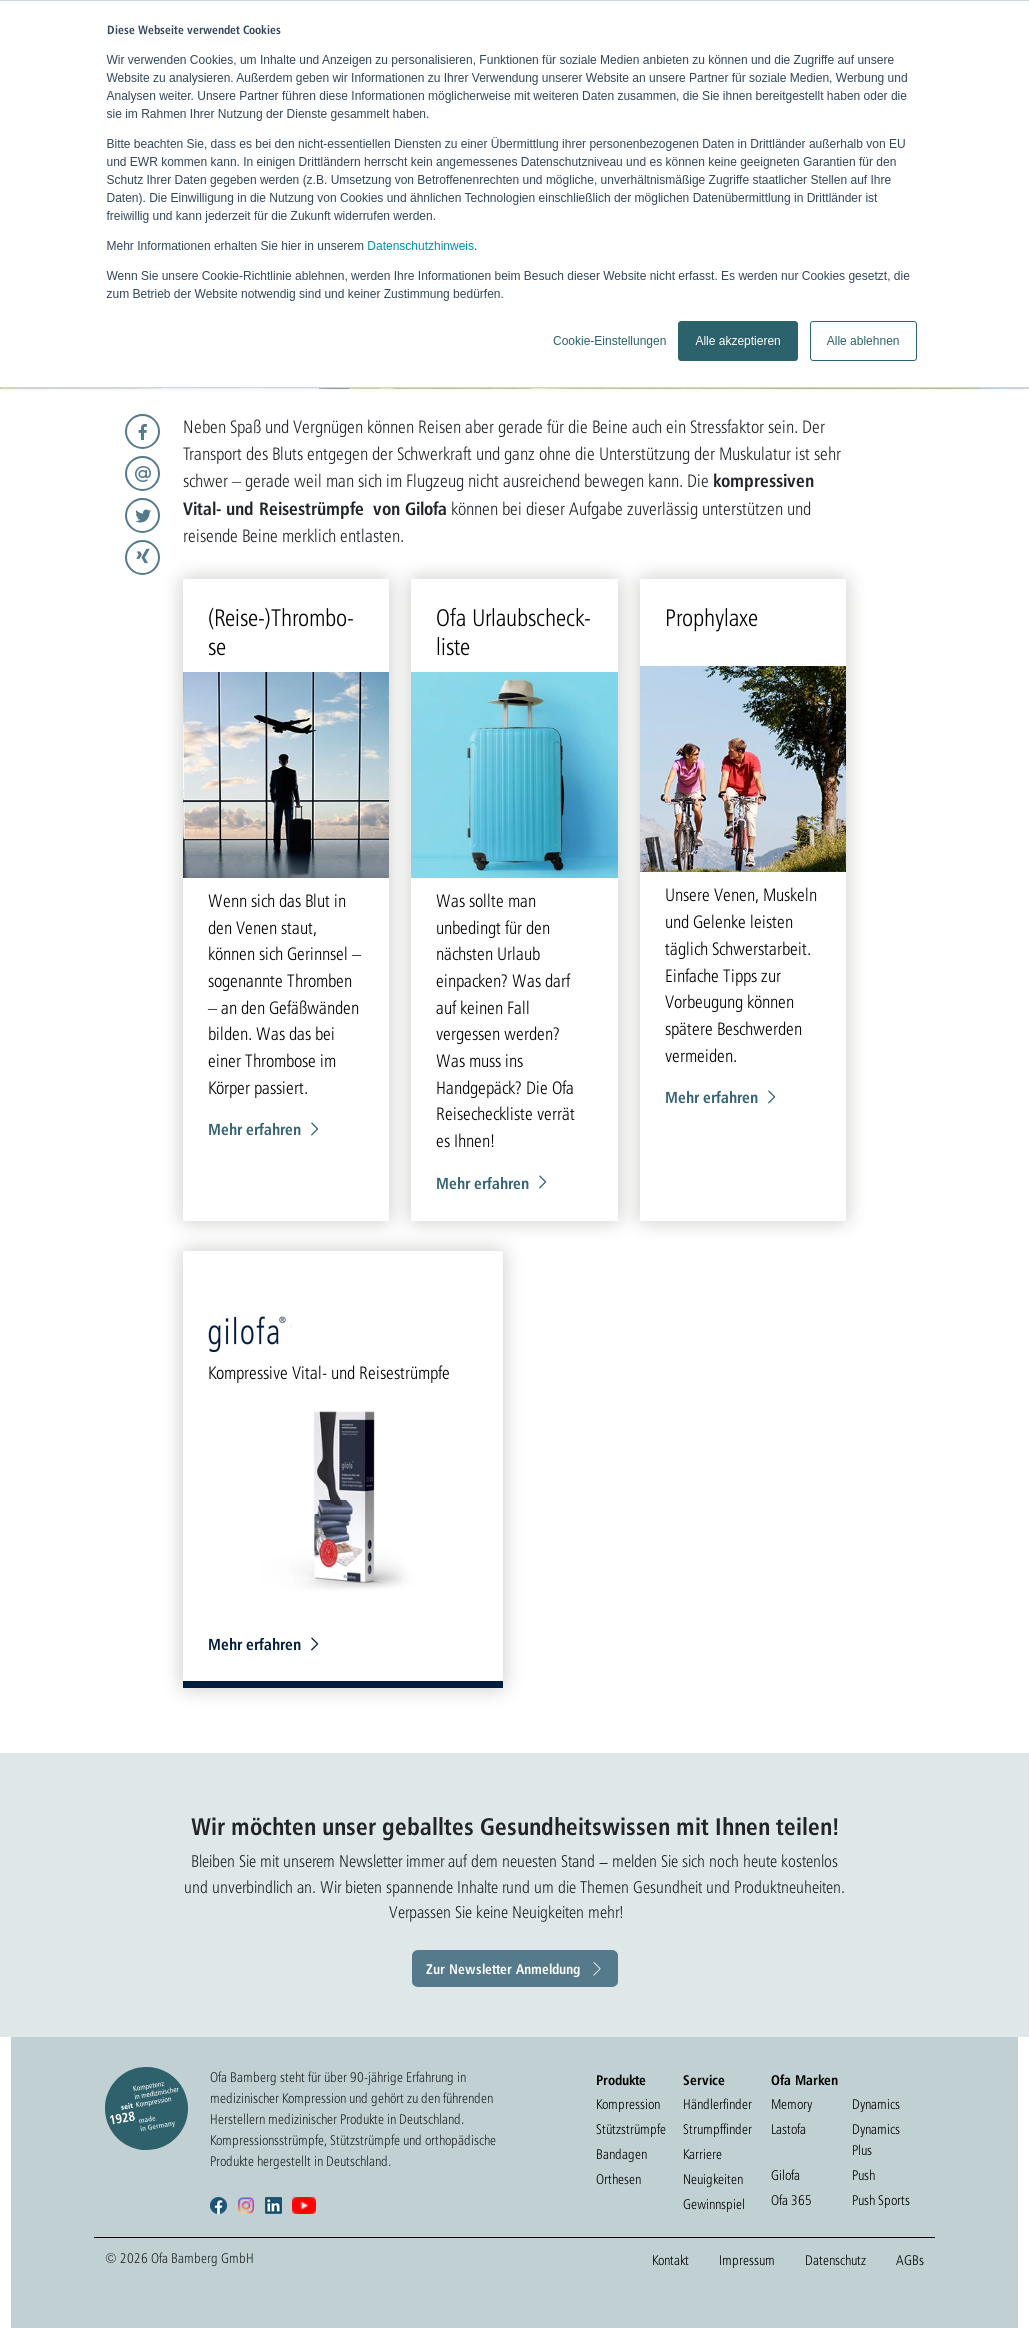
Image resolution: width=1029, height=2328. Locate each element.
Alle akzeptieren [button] (737, 341)
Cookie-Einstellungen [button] (609, 341)
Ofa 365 (791, 2200)
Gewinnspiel (714, 2204)
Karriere (702, 2154)
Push (863, 2175)
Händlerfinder (717, 2104)
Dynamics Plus (876, 2139)
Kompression (628, 2104)
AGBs (910, 2260)
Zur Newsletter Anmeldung (503, 1968)
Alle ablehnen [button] (863, 341)
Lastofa (788, 2129)
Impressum (747, 2260)
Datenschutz (835, 2260)
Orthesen (618, 2179)
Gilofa (785, 2175)
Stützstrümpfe (631, 2129)
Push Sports (881, 2200)
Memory (791, 2104)
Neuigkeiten (713, 2179)
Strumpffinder (717, 2129)
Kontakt (670, 2260)
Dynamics (876, 2104)
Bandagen (621, 2154)
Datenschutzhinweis (420, 246)
